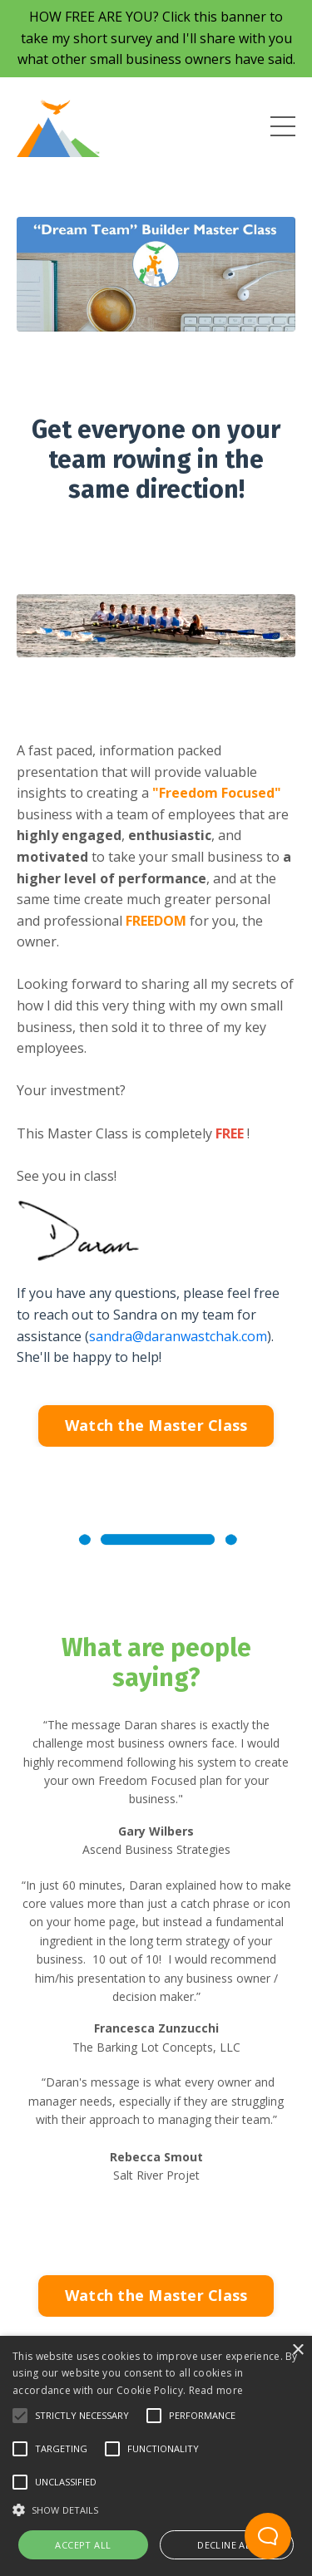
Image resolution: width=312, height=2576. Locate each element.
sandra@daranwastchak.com (178, 1336)
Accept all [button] (83, 2545)
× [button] (297, 2350)
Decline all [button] (226, 2545)
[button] (20, 2415)
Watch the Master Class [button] (156, 1425)
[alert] (156, 2456)
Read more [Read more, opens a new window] (216, 2390)
